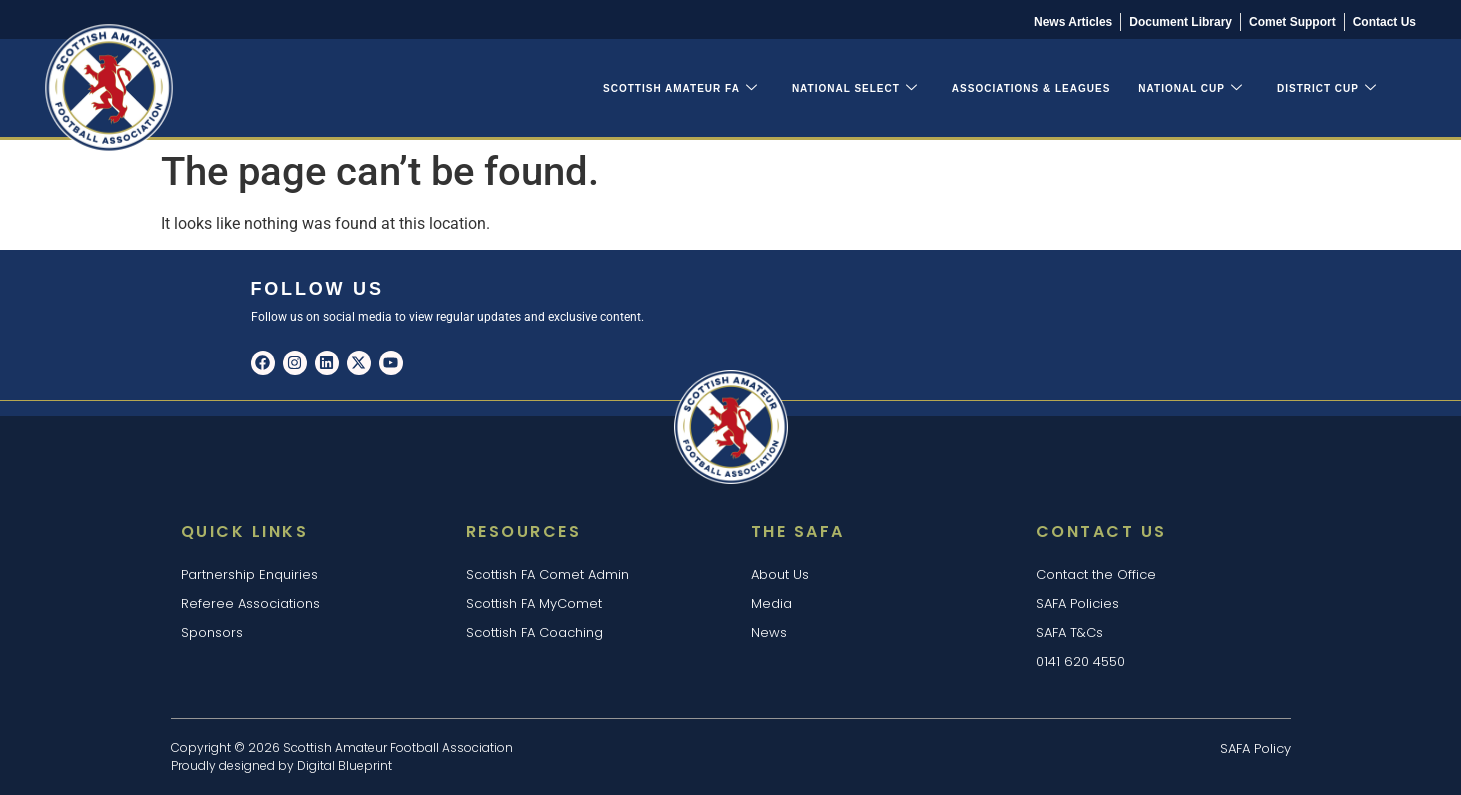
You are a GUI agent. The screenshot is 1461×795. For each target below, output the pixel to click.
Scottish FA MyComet (534, 603)
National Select (855, 88)
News (769, 632)
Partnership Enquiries (249, 574)
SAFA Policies (1077, 603)
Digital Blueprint (344, 765)
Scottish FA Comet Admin (547, 574)
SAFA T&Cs (1069, 632)
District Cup (1327, 88)
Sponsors (212, 632)
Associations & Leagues (1031, 88)
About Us (780, 574)
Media (771, 603)
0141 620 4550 (1080, 661)
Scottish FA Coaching (534, 632)
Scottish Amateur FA (680, 88)
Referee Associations (250, 603)
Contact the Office (1096, 574)
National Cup (1190, 88)
